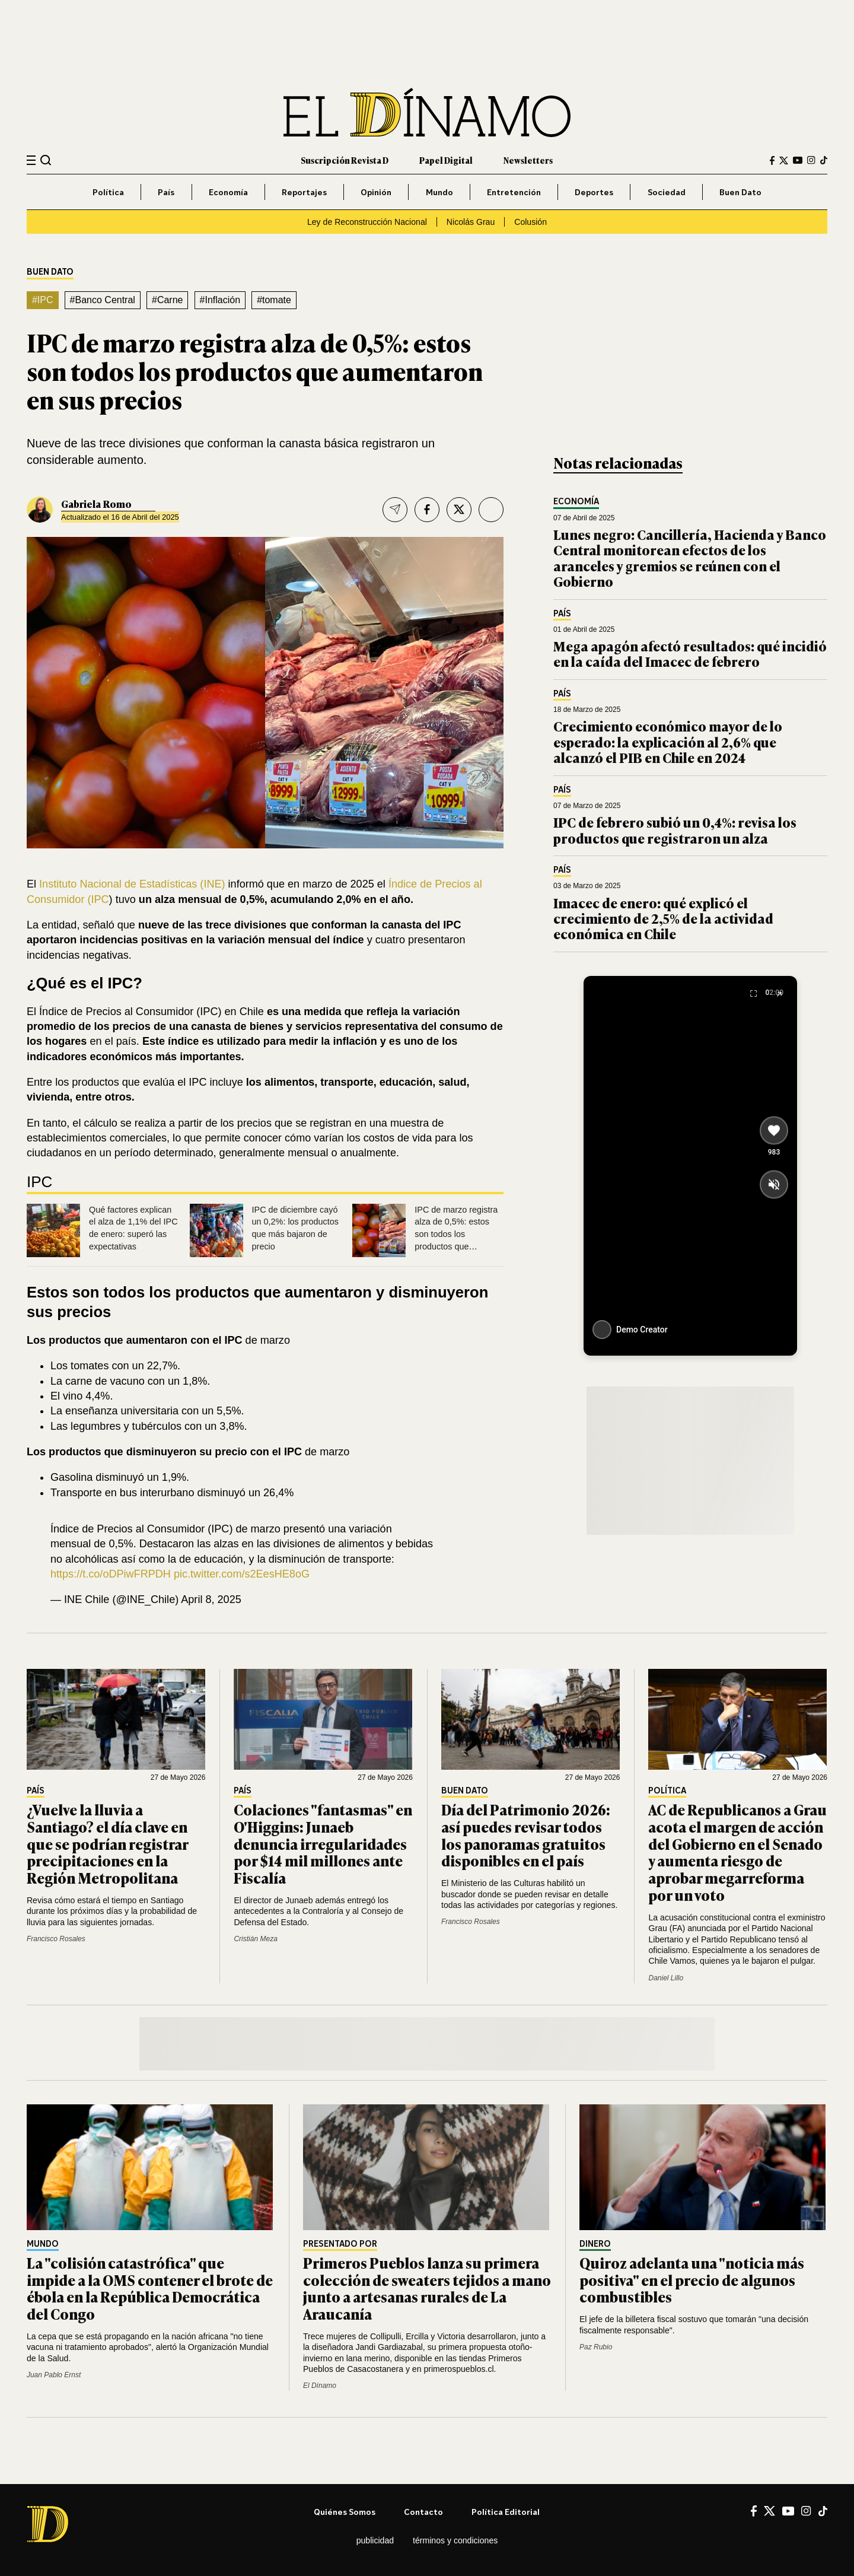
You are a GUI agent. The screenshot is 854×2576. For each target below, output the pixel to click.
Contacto (423, 2512)
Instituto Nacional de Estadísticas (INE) (130, 884)
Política (108, 192)
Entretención (514, 192)
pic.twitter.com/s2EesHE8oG (242, 1574)
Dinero (595, 2244)
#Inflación (220, 300)
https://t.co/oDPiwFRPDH (110, 1574)
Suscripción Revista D (344, 160)
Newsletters (528, 160)
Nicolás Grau (471, 222)
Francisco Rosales (56, 1939)
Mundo (439, 192)
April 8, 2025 (211, 1599)
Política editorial (505, 2512)
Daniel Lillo (665, 1978)
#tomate (274, 300)
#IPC (42, 300)
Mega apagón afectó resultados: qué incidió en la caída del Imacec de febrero (690, 653)
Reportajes (304, 192)
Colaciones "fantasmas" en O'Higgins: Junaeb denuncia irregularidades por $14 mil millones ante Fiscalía (323, 1843)
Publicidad (375, 2540)
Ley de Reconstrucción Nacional (367, 222)
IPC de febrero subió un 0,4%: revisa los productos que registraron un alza (674, 829)
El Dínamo (319, 2385)
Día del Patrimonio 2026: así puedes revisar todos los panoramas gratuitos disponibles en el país (525, 1835)
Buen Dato (740, 192)
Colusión (530, 222)
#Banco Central (102, 300)
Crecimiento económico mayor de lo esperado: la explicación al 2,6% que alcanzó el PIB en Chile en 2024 (667, 741)
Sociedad (667, 192)
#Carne (167, 300)
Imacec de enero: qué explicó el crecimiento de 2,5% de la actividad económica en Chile (663, 918)
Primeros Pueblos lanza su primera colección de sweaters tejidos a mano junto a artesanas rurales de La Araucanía (427, 2288)
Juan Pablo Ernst (54, 2375)
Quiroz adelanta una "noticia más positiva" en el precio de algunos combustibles (691, 2279)
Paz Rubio (595, 2347)
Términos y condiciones (455, 2540)
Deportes (594, 192)
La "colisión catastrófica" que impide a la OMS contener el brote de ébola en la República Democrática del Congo (150, 2288)
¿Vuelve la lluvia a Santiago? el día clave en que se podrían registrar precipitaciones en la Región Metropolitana (107, 1843)
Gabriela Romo (96, 504)
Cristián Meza (255, 1939)
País (166, 192)
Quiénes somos (344, 2512)
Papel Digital (446, 160)
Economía (228, 192)
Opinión (376, 192)
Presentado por (340, 2244)
